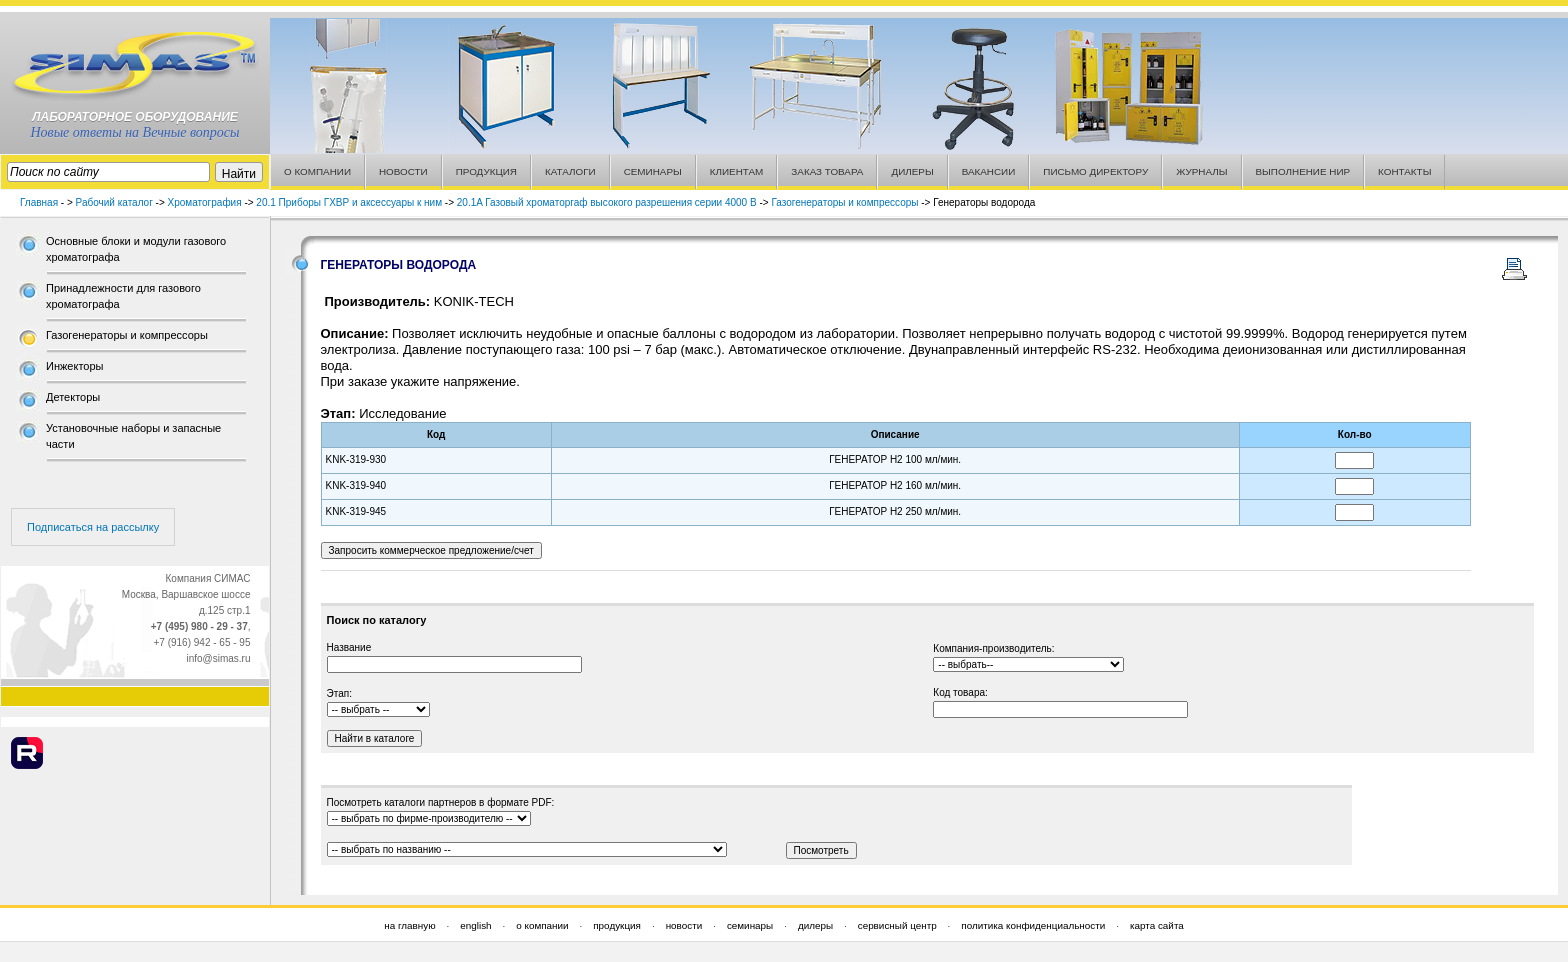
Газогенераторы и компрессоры (844, 202)
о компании (542, 925)
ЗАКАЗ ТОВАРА (827, 171)
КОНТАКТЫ (1404, 171)
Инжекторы (74, 366)
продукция (617, 925)
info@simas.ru (218, 658)
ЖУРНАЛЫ (1201, 171)
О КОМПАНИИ (317, 171)
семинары (750, 925)
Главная (39, 202)
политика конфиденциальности (1033, 925)
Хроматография (205, 202)
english (475, 925)
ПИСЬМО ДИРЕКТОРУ (1095, 171)
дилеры (815, 925)
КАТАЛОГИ (570, 171)
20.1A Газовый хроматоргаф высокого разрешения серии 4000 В (607, 202)
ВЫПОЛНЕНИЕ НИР (1303, 171)
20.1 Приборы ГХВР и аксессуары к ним (349, 202)
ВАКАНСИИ (989, 171)
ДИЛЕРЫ (912, 171)
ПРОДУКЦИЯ (486, 171)
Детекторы (73, 397)
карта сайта (1157, 925)
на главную (409, 925)
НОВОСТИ (403, 171)
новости (684, 925)
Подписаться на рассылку (93, 527)
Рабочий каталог (114, 202)
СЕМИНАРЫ (653, 171)
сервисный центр (897, 925)
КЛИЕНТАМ (737, 171)
